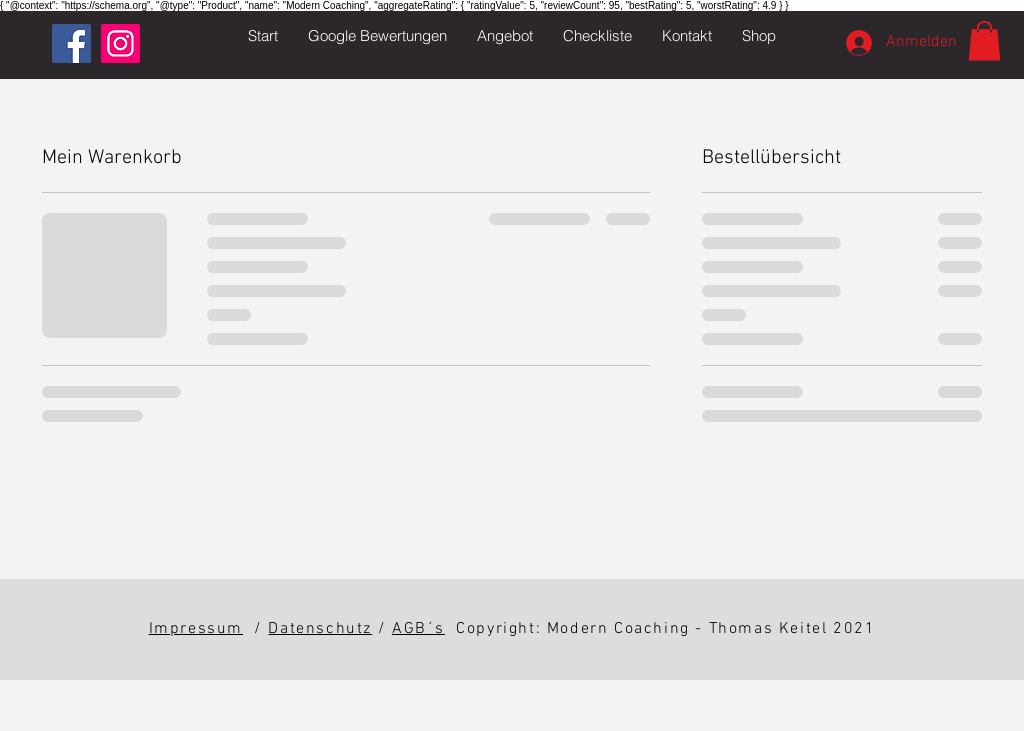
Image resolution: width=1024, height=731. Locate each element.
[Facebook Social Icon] (71, 43)
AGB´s (418, 629)
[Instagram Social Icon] (120, 43)
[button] (505, 36)
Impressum (196, 629)
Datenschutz (320, 629)
